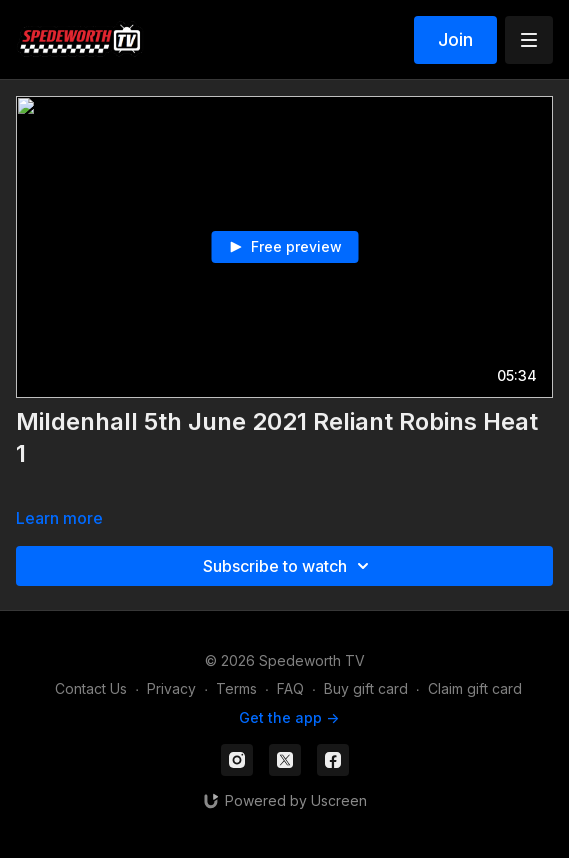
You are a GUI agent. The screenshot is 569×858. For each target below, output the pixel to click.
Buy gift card (366, 688)
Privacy (171, 688)
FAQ (290, 688)
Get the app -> (289, 717)
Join (455, 39)
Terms (236, 688)
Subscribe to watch (289, 566)
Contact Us (91, 688)
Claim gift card (475, 688)
